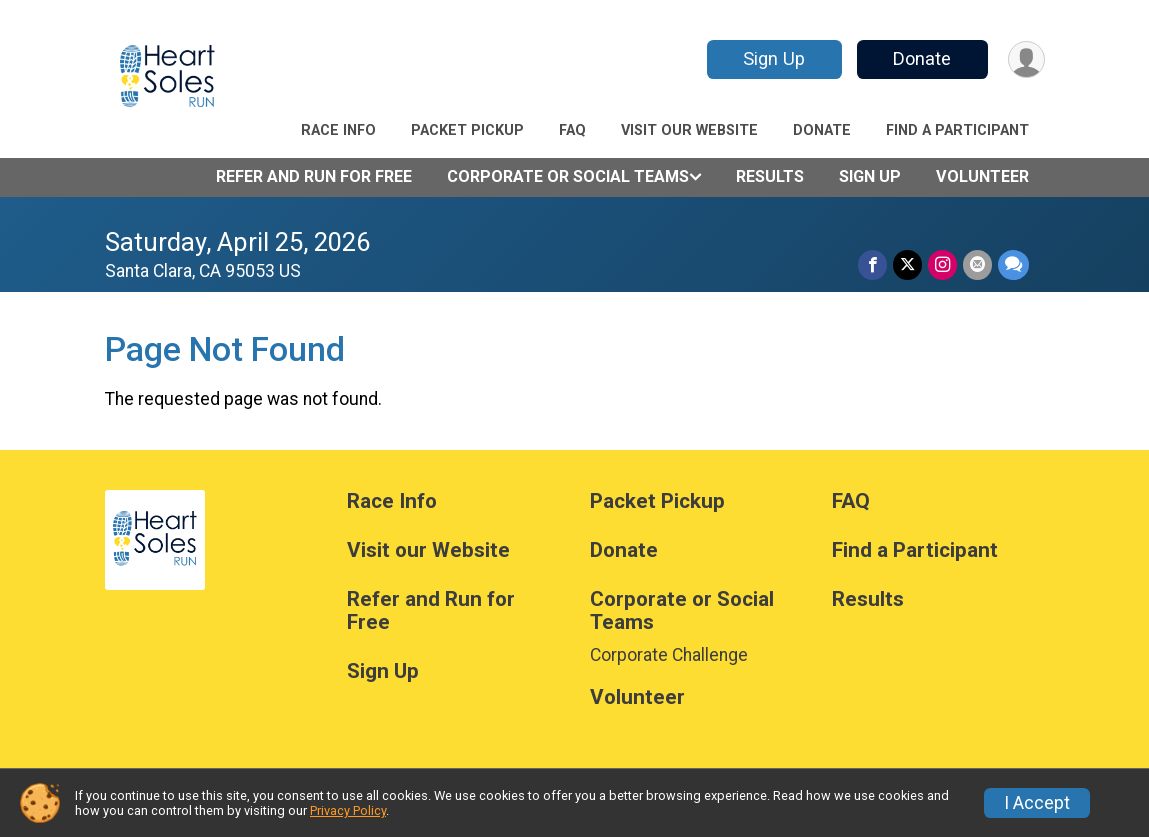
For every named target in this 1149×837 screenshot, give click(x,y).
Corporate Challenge (669, 655)
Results (770, 176)
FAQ (572, 130)
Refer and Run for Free (314, 176)
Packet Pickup (467, 130)
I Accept (1037, 803)
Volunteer (982, 176)
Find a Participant (957, 130)
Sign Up (774, 58)
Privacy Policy (348, 810)
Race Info (338, 130)
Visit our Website (689, 130)
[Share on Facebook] (872, 264)
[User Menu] (1026, 59)
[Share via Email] (977, 264)
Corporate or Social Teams (568, 176)
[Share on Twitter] (907, 264)
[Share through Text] (1013, 264)
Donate (922, 58)
